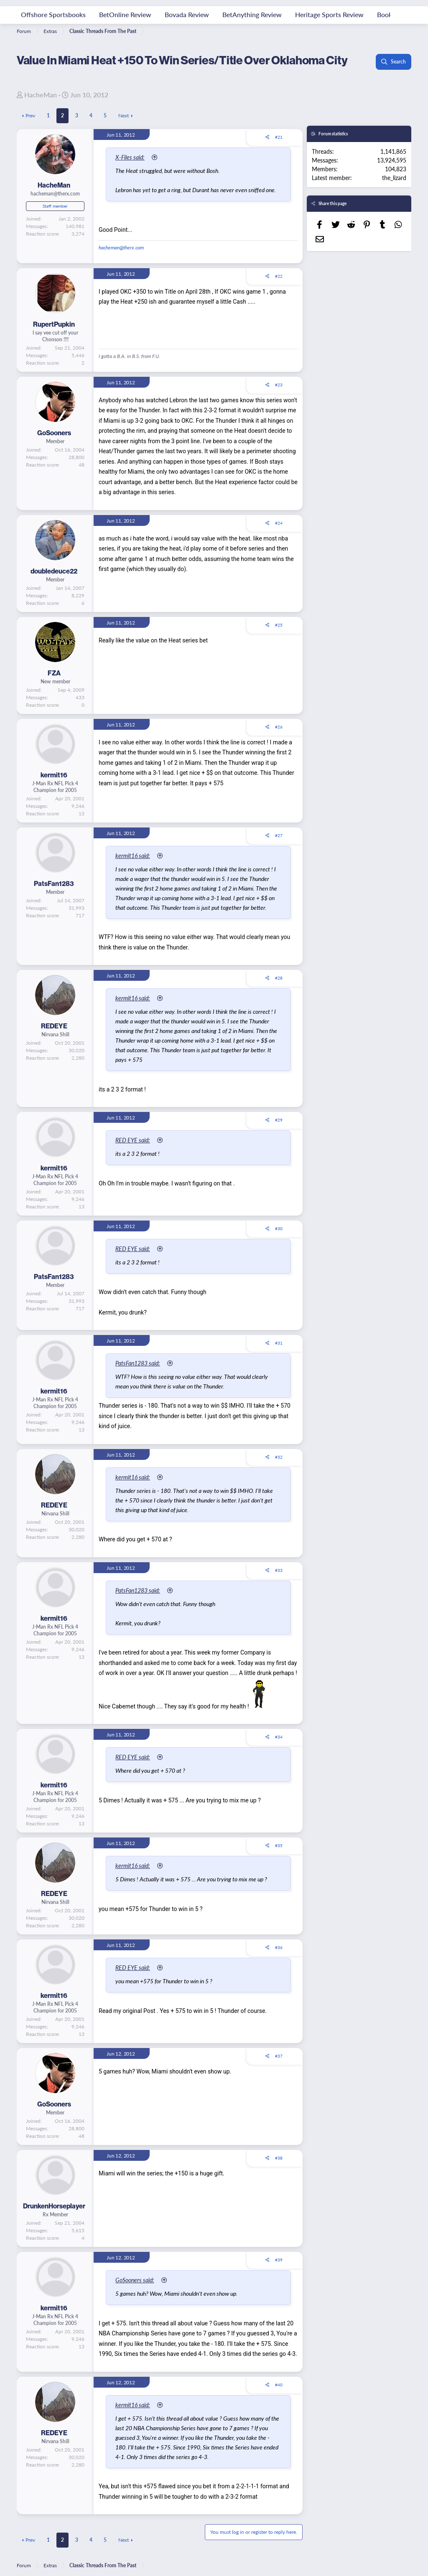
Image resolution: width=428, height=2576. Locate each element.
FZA (54, 683)
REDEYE (54, 1045)
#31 (279, 1362)
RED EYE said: (135, 1159)
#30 (279, 1248)
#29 (279, 1139)
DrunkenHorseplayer (54, 2225)
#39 (279, 2279)
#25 (279, 634)
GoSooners (54, 443)
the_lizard (394, 177)
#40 (279, 2404)
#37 (279, 2075)
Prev (30, 115)
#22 (279, 286)
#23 (279, 394)
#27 (279, 845)
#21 (279, 137)
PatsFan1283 (54, 893)
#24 (279, 533)
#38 (279, 2177)
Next (123, 115)
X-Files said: (133, 157)
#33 (279, 1589)
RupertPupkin (54, 334)
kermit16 (54, 785)
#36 (279, 1966)
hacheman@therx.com (121, 257)
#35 (279, 1865)
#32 (279, 1476)
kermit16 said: (135, 865)
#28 (279, 997)
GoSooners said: (137, 2299)
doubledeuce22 (54, 581)
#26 (279, 736)
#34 (279, 1756)
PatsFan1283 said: (140, 1382)
